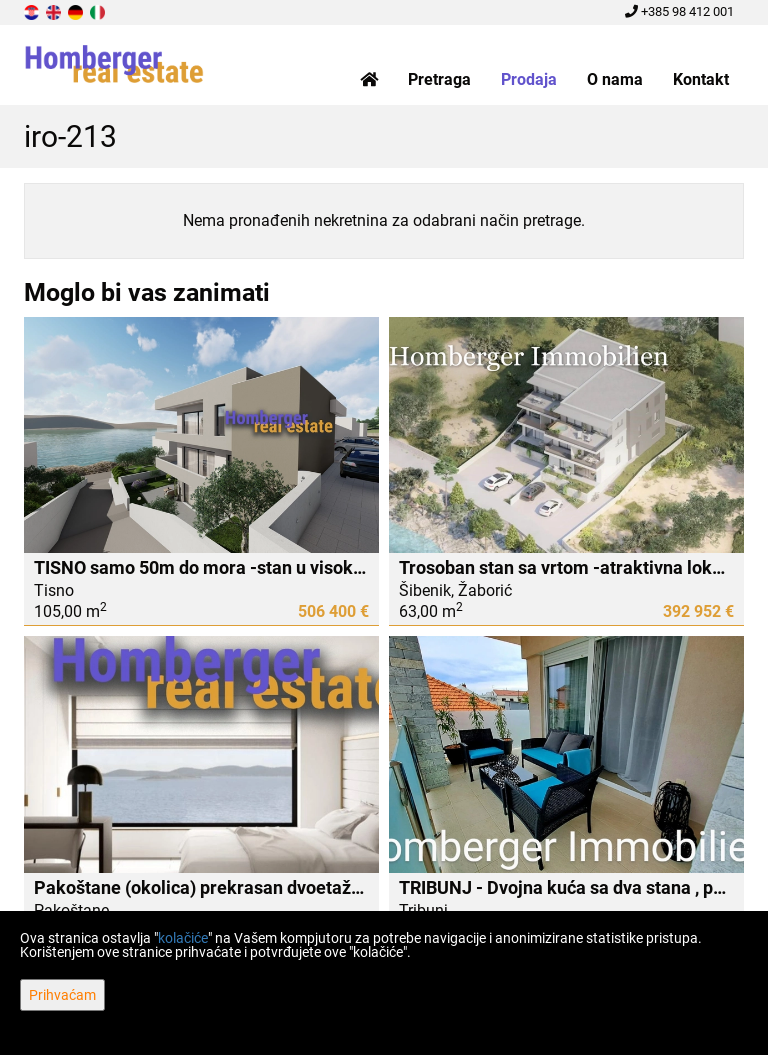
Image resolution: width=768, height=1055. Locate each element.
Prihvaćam (62, 995)
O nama (615, 79)
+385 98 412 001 (679, 11)
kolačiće (183, 938)
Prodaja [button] (529, 79)
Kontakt (701, 79)
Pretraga (439, 79)
